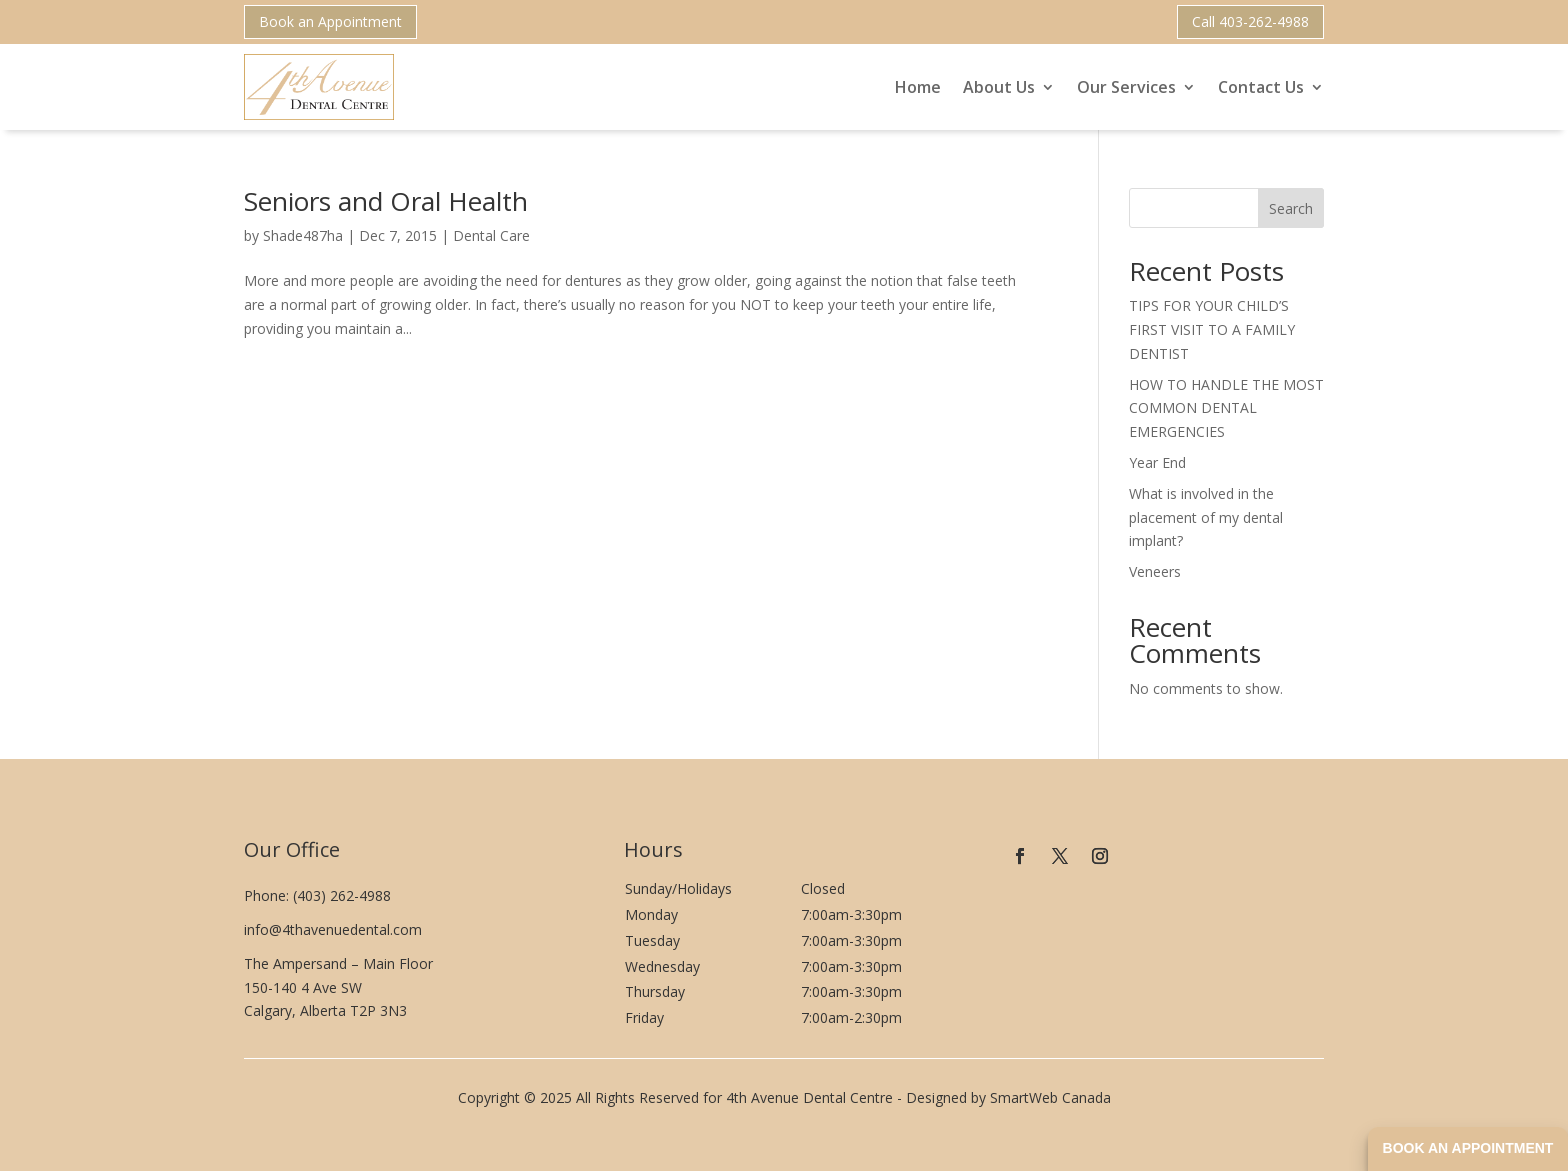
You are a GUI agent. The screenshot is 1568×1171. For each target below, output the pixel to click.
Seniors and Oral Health (386, 201)
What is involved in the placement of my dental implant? (1206, 517)
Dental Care (491, 235)
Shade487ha (303, 235)
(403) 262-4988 (342, 895)
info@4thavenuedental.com (333, 929)
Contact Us (1261, 87)
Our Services (1126, 87)
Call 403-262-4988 (1250, 21)
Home (918, 87)
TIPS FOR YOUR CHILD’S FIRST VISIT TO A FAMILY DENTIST (1212, 329)
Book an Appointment (330, 21)
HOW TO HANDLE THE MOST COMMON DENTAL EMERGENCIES (1226, 408)
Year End (1157, 462)
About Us (999, 87)
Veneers (1155, 571)
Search (1291, 208)
